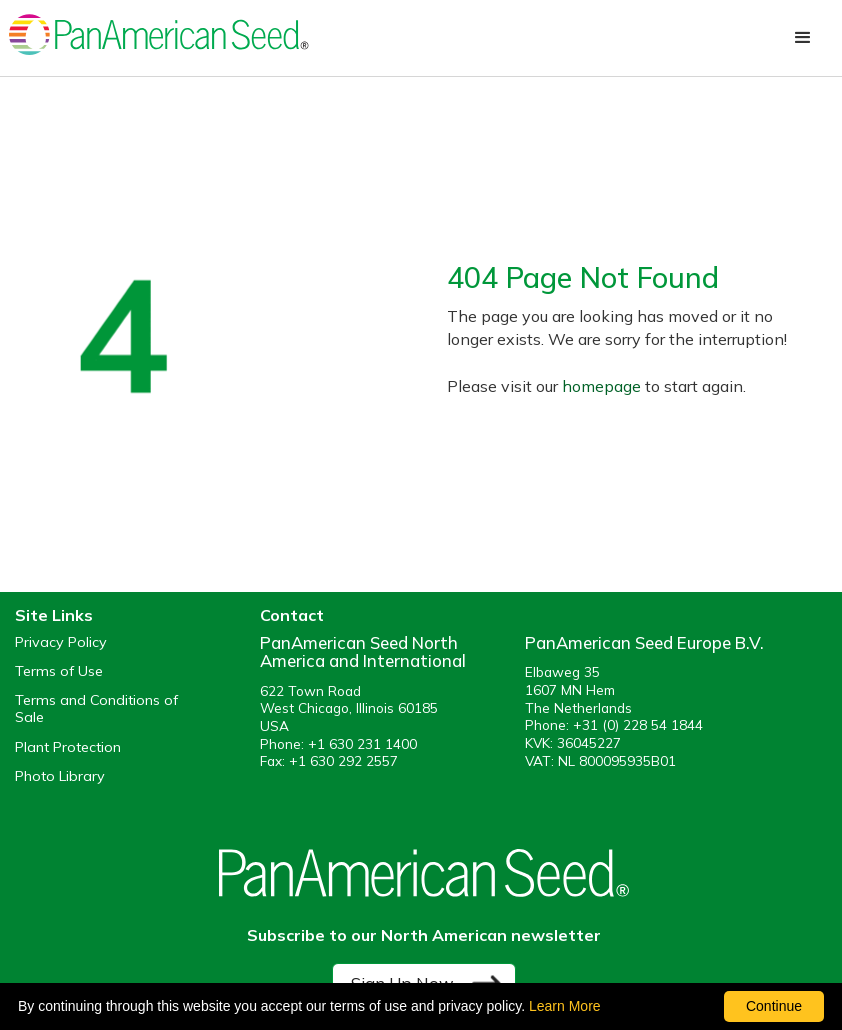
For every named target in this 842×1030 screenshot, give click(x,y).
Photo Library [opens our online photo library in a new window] (60, 776)
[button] (803, 38)
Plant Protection (68, 747)
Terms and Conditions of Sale (96, 709)
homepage (601, 386)
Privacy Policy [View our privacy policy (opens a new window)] (61, 642)
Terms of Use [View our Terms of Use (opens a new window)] (59, 671)
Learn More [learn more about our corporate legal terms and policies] (565, 1006)
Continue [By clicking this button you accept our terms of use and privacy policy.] (774, 1006)
